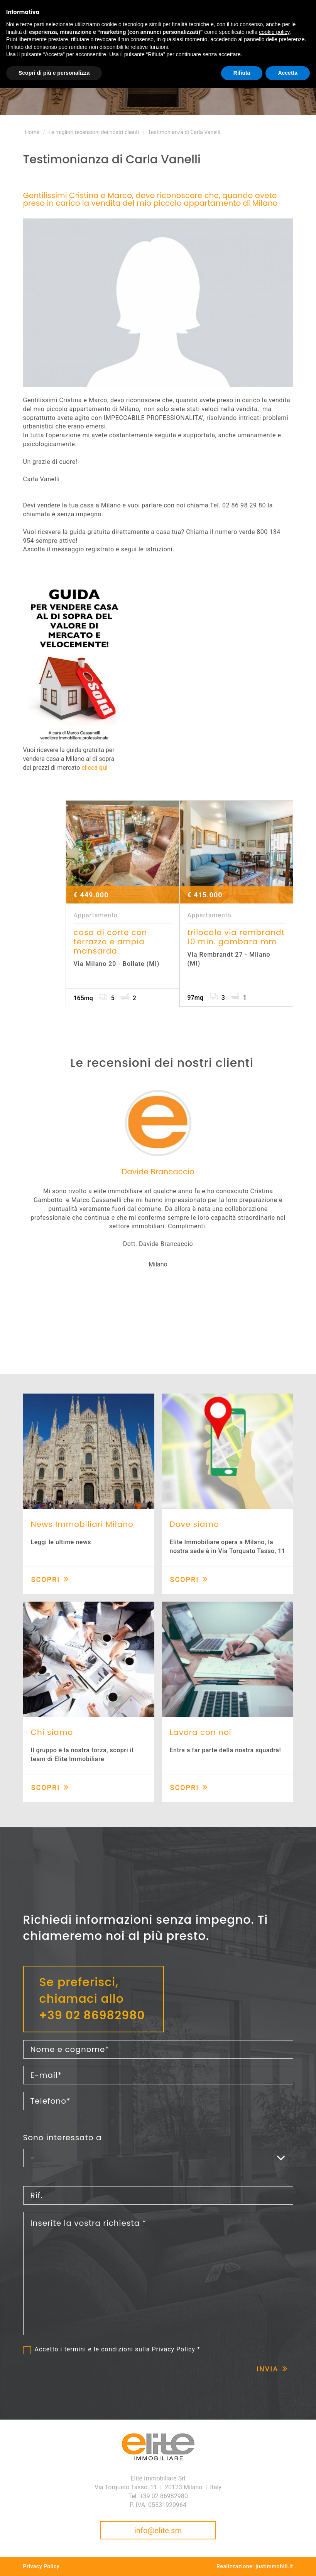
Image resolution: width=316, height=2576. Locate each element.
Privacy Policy (173, 2349)
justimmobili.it (274, 2566)
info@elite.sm (158, 2530)
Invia (268, 2369)
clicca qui (94, 767)
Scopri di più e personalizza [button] (54, 73)
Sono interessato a (62, 2137)
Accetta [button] (287, 73)
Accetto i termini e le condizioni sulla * (117, 2349)
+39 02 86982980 (92, 2015)
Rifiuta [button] (241, 73)
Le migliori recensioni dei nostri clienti (93, 132)
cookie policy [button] (274, 32)
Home (32, 132)
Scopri (45, 1579)
